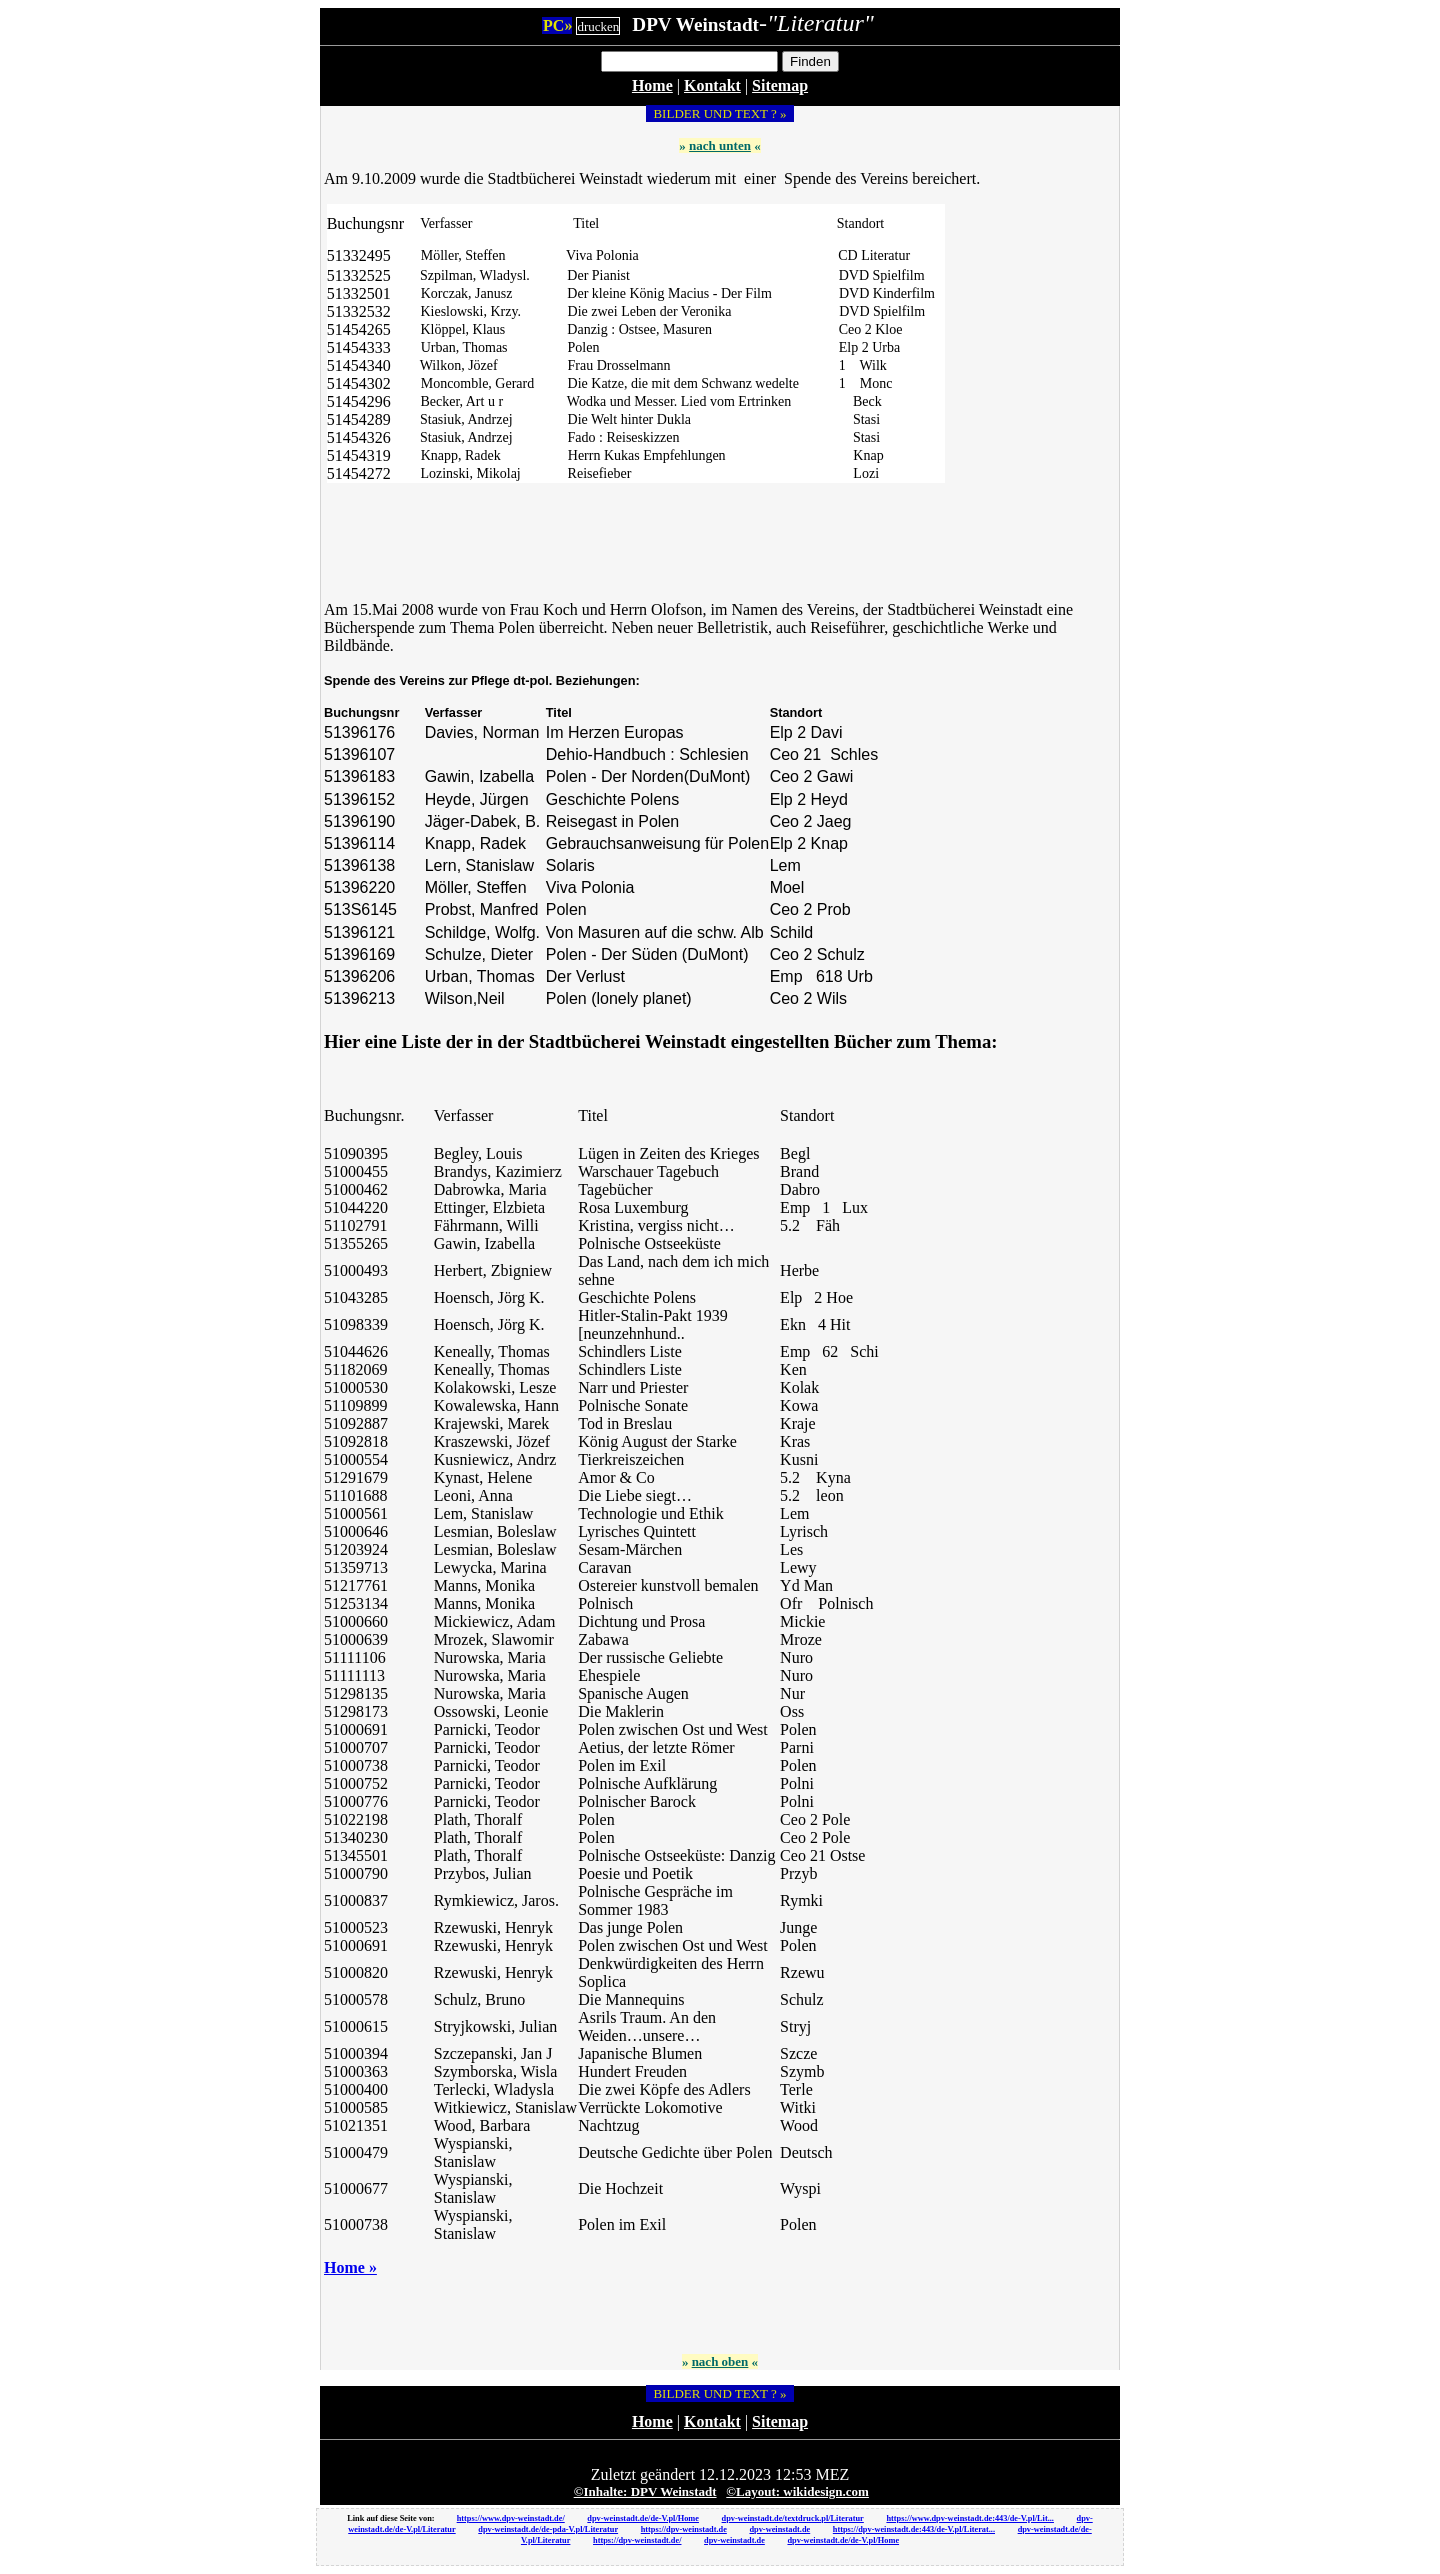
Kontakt (712, 85)
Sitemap (780, 85)
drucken (598, 26)
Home (652, 85)
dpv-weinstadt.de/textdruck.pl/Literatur (793, 2518)
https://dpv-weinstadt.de (684, 2529)
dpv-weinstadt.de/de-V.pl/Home (643, 2518)
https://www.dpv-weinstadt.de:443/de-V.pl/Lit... (970, 2518)
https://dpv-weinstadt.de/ (637, 2540)
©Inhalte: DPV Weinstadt (645, 2491)
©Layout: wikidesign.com (797, 2491)
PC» (557, 25)
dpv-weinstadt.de (779, 2529)
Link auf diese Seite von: (391, 2518)
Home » (350, 2267)
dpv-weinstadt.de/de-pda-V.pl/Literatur (548, 2529)
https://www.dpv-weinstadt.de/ (511, 2518)
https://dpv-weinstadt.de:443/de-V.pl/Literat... (914, 2529)
